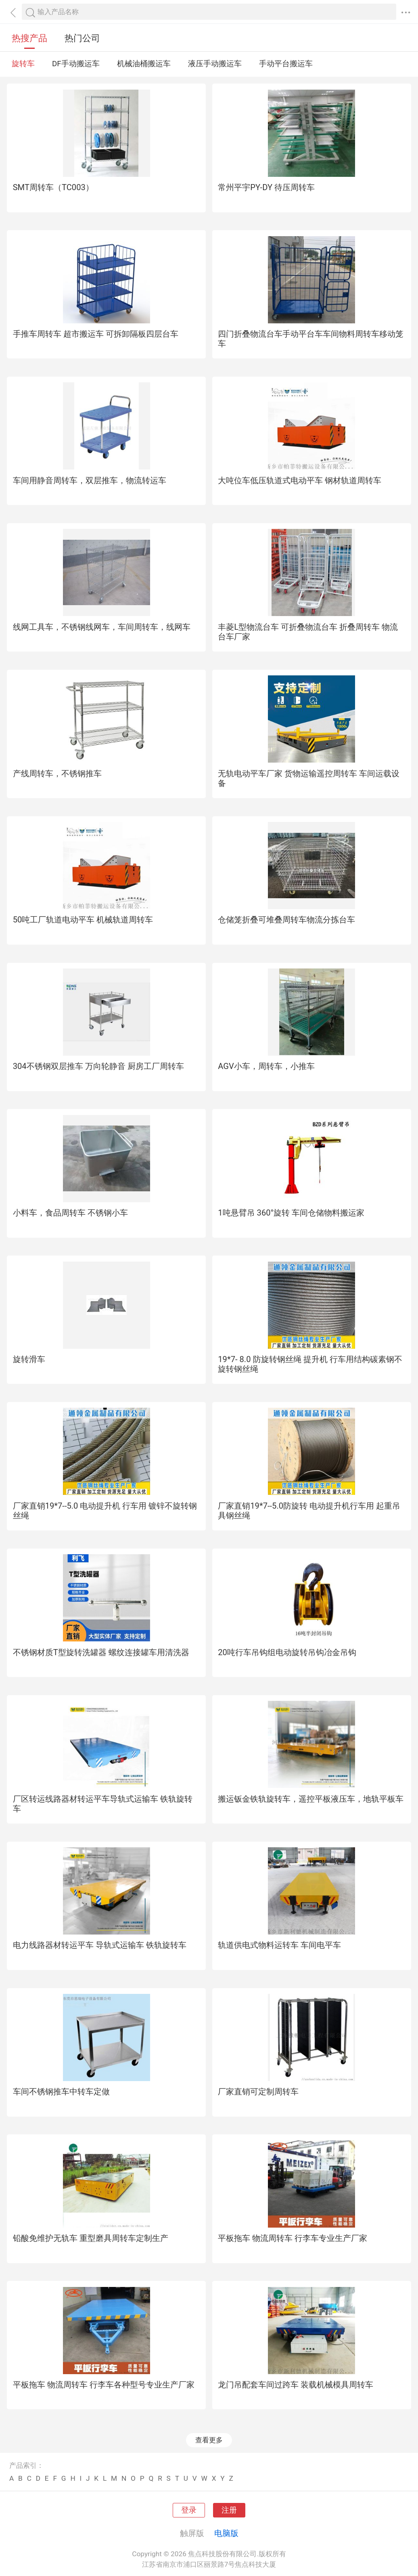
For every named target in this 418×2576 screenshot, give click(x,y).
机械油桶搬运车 (144, 63)
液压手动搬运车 (215, 63)
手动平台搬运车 (286, 63)
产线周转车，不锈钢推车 (57, 773)
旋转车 (23, 63)
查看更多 (209, 2440)
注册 (229, 2510)
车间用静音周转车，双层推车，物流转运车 (89, 480)
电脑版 (226, 2533)
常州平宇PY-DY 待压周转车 (266, 187)
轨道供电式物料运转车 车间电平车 (279, 1945)
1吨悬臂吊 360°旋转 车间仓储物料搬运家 (291, 1213)
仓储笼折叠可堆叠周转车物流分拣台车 (286, 919)
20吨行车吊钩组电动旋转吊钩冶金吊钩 (287, 1652)
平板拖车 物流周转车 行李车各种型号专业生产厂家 (103, 2384)
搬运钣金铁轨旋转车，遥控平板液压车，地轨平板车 (310, 1799)
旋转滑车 (29, 1359)
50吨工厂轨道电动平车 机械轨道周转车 (83, 919)
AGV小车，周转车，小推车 (266, 1066)
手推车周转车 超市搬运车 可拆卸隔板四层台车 (95, 334)
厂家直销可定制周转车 (258, 2091)
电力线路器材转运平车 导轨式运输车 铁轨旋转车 (99, 1945)
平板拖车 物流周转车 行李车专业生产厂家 (292, 2238)
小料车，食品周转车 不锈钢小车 (70, 1213)
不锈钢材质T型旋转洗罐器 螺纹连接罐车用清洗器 (101, 1652)
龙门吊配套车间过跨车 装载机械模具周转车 (295, 2384)
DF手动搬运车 (76, 63)
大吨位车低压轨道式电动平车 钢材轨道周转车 (299, 480)
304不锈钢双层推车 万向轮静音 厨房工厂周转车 (98, 1066)
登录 (188, 2510)
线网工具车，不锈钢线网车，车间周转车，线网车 (101, 627)
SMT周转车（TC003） (53, 187)
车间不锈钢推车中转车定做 (61, 2091)
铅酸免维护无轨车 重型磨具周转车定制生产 (90, 2238)
